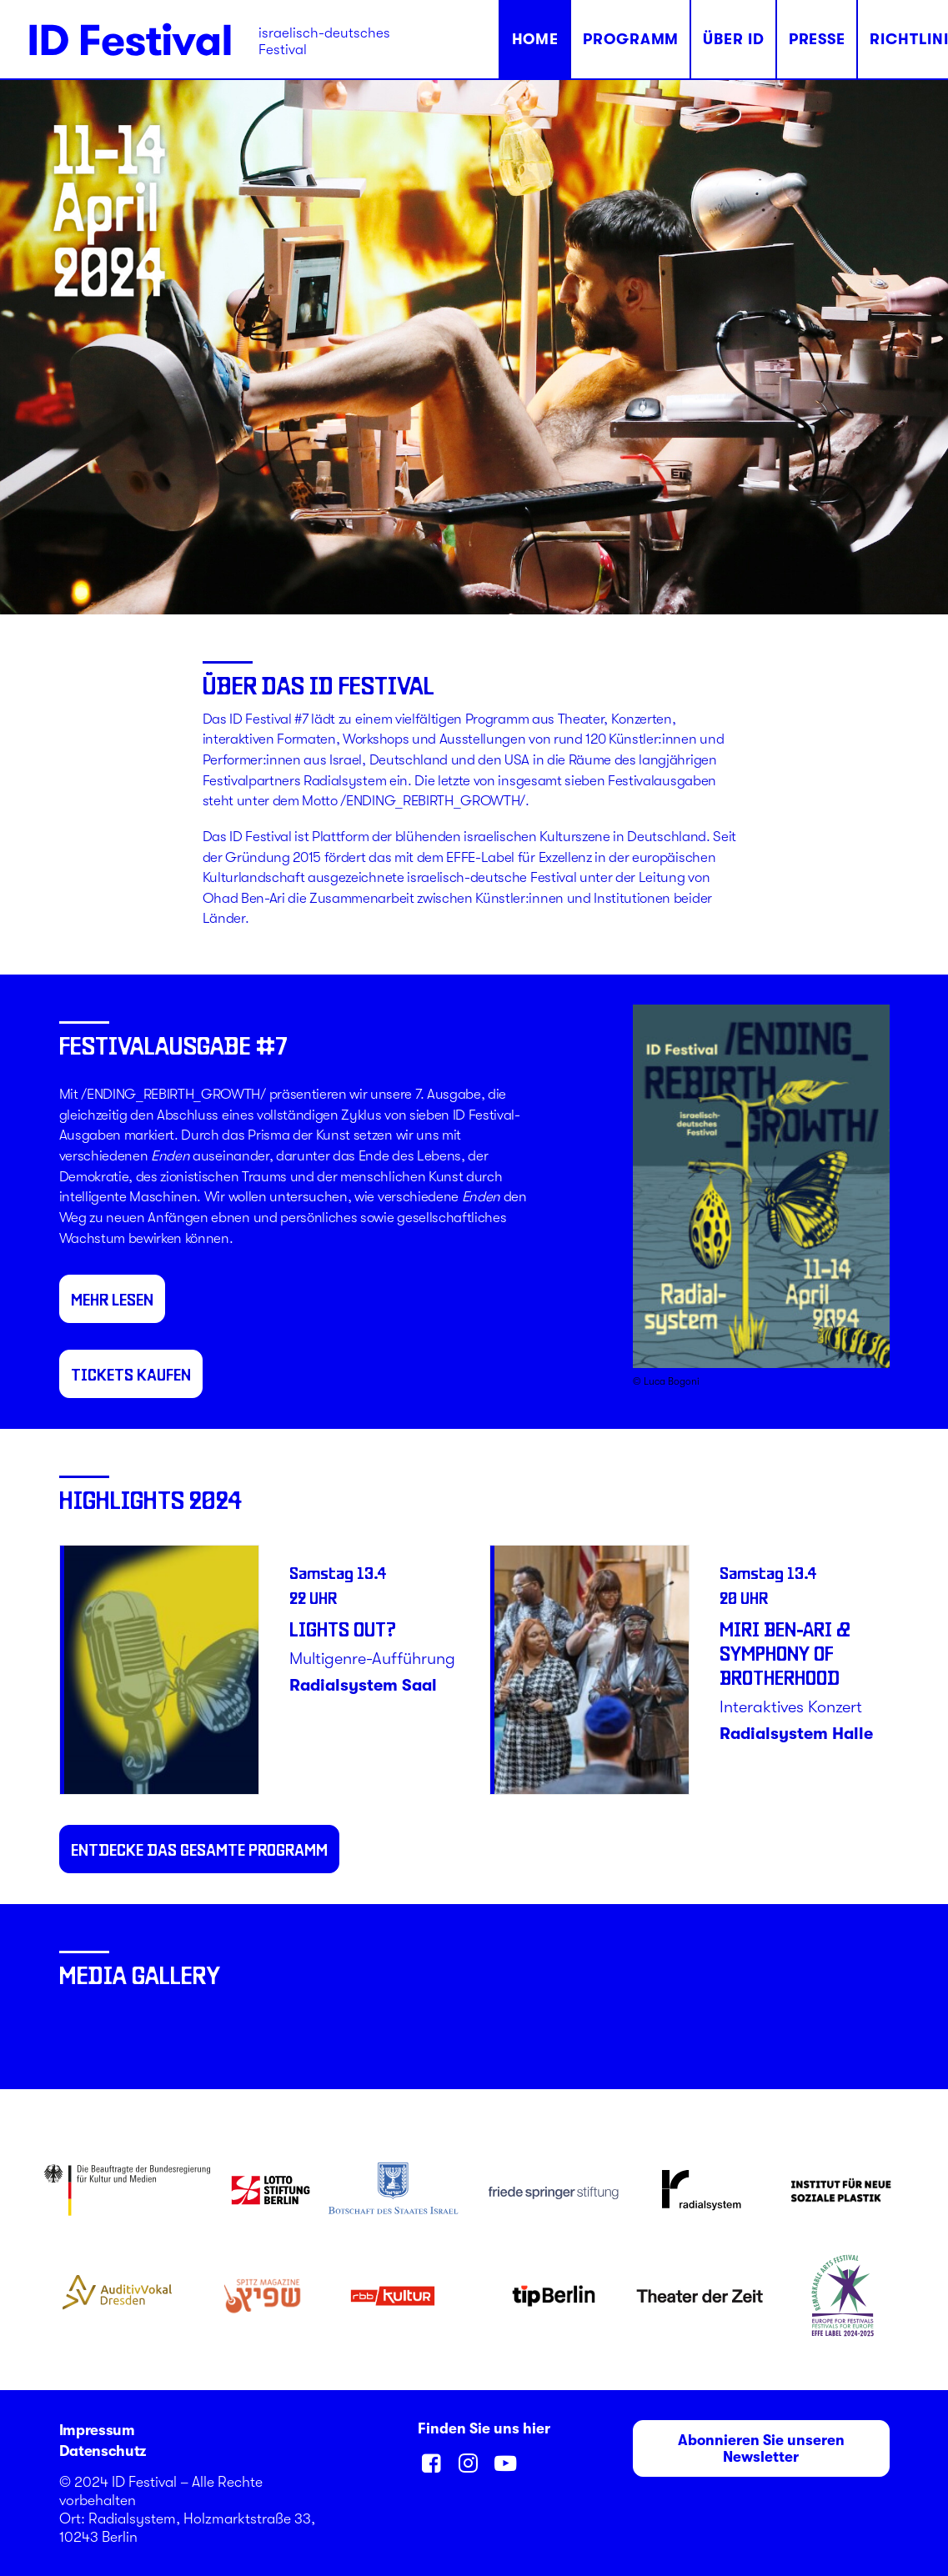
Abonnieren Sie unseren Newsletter (763, 2448)
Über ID (733, 39)
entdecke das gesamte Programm (199, 1849)
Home (535, 39)
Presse (817, 39)
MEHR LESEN (112, 1299)
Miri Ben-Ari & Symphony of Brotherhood (785, 1652)
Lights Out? (342, 1628)
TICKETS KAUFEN (131, 1374)
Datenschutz (102, 2451)
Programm (631, 39)
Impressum (97, 2430)
